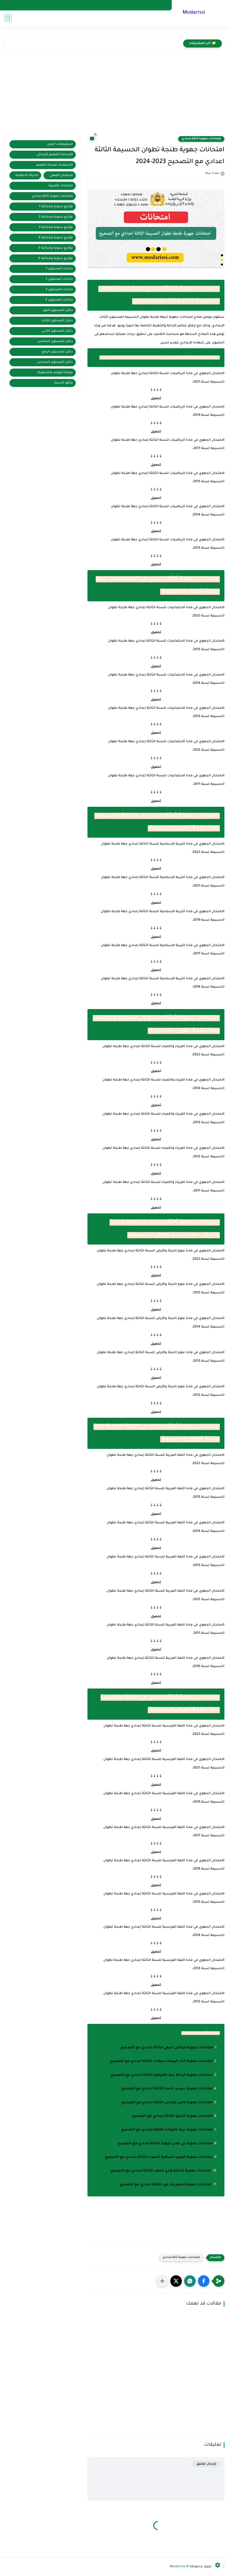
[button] (203, 2281)
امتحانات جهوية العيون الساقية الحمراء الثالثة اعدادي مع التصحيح (158, 2157)
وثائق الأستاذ (63, 383)
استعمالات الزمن (60, 144)
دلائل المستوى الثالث (57, 320)
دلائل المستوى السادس (55, 362)
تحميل (156, 399)
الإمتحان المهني (61, 175)
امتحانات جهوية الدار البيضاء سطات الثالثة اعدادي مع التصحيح (161, 2061)
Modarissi (193, 13)
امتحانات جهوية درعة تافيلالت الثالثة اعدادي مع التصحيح (167, 2130)
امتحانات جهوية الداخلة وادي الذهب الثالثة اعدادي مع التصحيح (160, 2171)
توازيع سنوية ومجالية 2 (56, 217)
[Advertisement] (114, 94)
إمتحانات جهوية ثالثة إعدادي (201, 138)
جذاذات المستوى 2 (59, 279)
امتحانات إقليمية (61, 186)
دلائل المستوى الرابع (57, 352)
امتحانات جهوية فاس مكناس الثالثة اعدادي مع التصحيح (166, 2103)
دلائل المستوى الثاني (57, 331)
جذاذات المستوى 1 (59, 269)
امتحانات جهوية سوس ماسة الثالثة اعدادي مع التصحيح (166, 2089)
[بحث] (8, 18)
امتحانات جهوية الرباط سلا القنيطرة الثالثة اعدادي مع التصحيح (161, 2075)
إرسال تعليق (206, 2464)
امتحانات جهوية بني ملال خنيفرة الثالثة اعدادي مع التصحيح (165, 2144)
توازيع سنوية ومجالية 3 (56, 227)
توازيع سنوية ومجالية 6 (55, 258)
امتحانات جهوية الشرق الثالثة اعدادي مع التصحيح (172, 2116)
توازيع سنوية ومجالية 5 (55, 248)
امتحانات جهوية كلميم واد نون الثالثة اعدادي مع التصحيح (165, 2185)
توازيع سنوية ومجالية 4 (55, 237)
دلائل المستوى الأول (58, 310)
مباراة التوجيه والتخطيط (55, 372)
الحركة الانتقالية (26, 175)
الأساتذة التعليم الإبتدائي (55, 154)
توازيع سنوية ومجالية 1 (56, 206)
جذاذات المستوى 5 (59, 300)
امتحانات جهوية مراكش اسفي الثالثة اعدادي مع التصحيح (167, 2048)
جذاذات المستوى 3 (59, 289)
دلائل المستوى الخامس (55, 341)
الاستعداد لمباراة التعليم (54, 165)
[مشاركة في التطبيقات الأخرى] (162, 2281)
